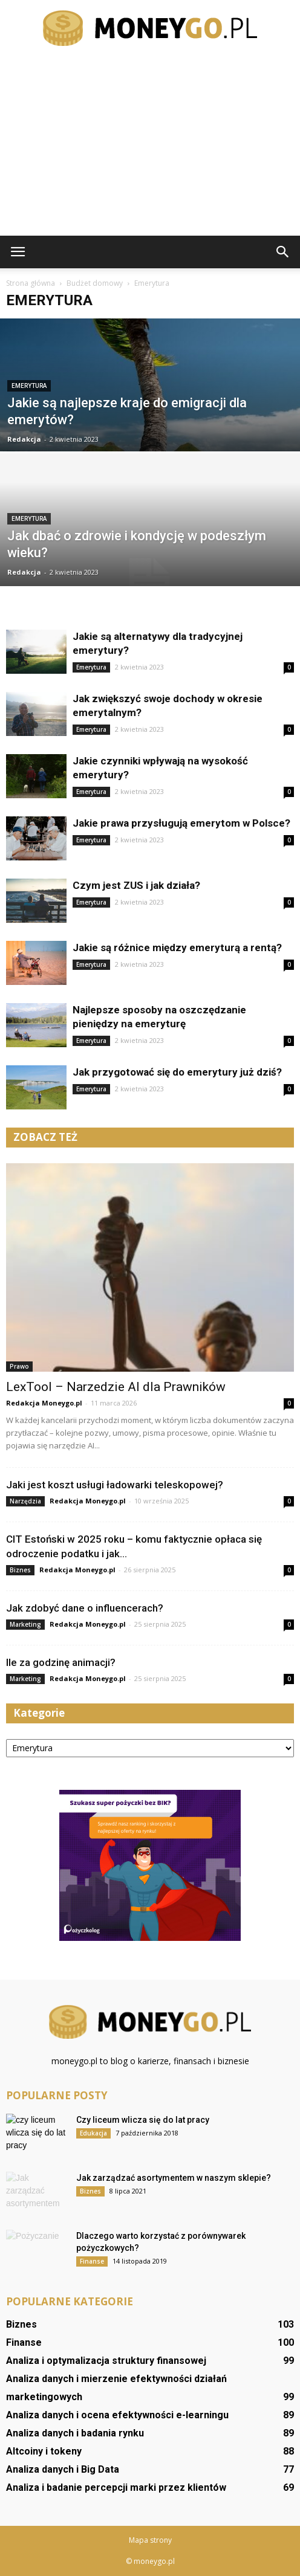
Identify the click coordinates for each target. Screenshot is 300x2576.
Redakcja (24, 439)
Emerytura (29, 386)
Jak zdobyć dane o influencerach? (84, 1608)
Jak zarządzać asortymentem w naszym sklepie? (173, 2178)
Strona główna (30, 283)
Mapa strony (150, 2540)
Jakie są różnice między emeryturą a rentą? (177, 947)
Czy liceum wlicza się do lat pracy (142, 2120)
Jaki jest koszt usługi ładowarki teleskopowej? (114, 1485)
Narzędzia (25, 1501)
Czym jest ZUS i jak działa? (136, 885)
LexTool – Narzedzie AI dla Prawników (116, 1387)
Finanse (92, 2261)
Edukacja (93, 2133)
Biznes (20, 1570)
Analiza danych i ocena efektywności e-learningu (117, 2415)
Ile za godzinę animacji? (61, 1662)
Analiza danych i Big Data (62, 2469)
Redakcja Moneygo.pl (44, 1402)
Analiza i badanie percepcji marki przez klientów (116, 2487)
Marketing (25, 1624)
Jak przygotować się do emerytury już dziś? (177, 1072)
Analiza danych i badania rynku (75, 2433)
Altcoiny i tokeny (44, 2451)
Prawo (19, 1366)
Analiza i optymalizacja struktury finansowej (106, 2360)
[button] (283, 252)
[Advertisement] (150, 145)
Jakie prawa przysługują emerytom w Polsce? (181, 823)
